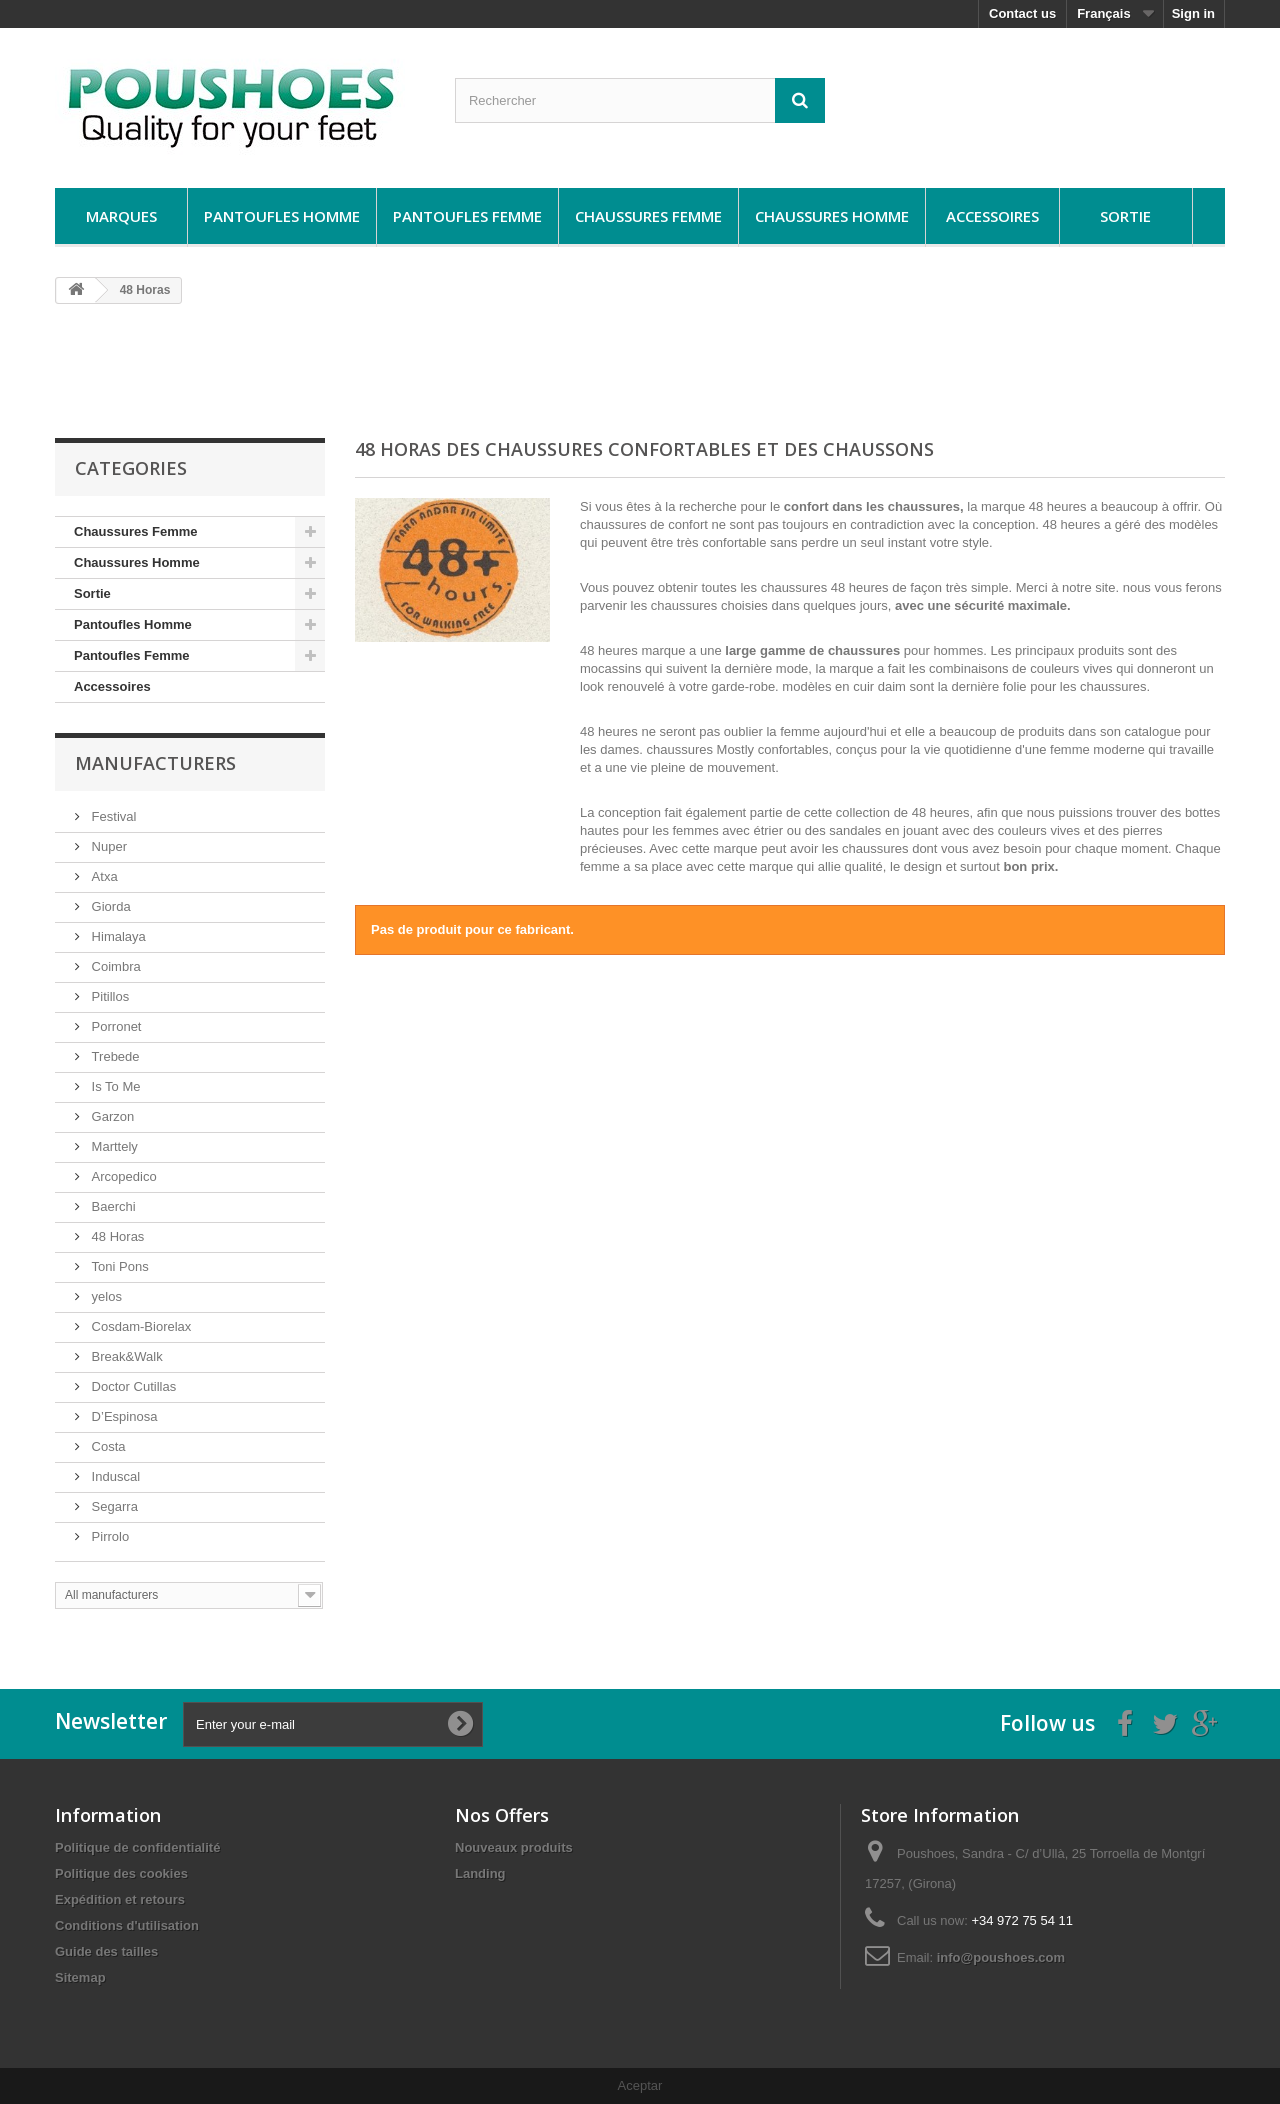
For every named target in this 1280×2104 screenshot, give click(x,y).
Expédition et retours (120, 1899)
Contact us (1022, 13)
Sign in (1193, 13)
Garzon (111, 1116)
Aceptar (640, 2085)
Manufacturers (155, 763)
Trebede (114, 1056)
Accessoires (992, 216)
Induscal (114, 1476)
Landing (480, 1873)
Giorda (109, 906)
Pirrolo (108, 1536)
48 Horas (116, 1236)
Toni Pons (118, 1266)
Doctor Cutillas (132, 1386)
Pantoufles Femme (467, 216)
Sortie (1125, 216)
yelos (105, 1296)
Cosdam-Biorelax (139, 1326)
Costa (107, 1446)
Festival (112, 816)
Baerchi (112, 1206)
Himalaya (117, 936)
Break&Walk (125, 1356)
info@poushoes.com (1001, 1957)
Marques (121, 216)
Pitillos (108, 996)
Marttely (113, 1146)
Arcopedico (122, 1176)
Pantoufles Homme (282, 216)
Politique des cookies (121, 1873)
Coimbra (114, 966)
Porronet (114, 1026)
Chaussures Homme (832, 216)
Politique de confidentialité (137, 1847)
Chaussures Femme (648, 216)
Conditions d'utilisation (127, 1925)
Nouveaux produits (514, 1847)
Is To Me (114, 1086)
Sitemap (80, 1977)
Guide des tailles (106, 1951)
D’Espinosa (122, 1416)
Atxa (103, 876)
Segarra (113, 1506)
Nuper (107, 846)
